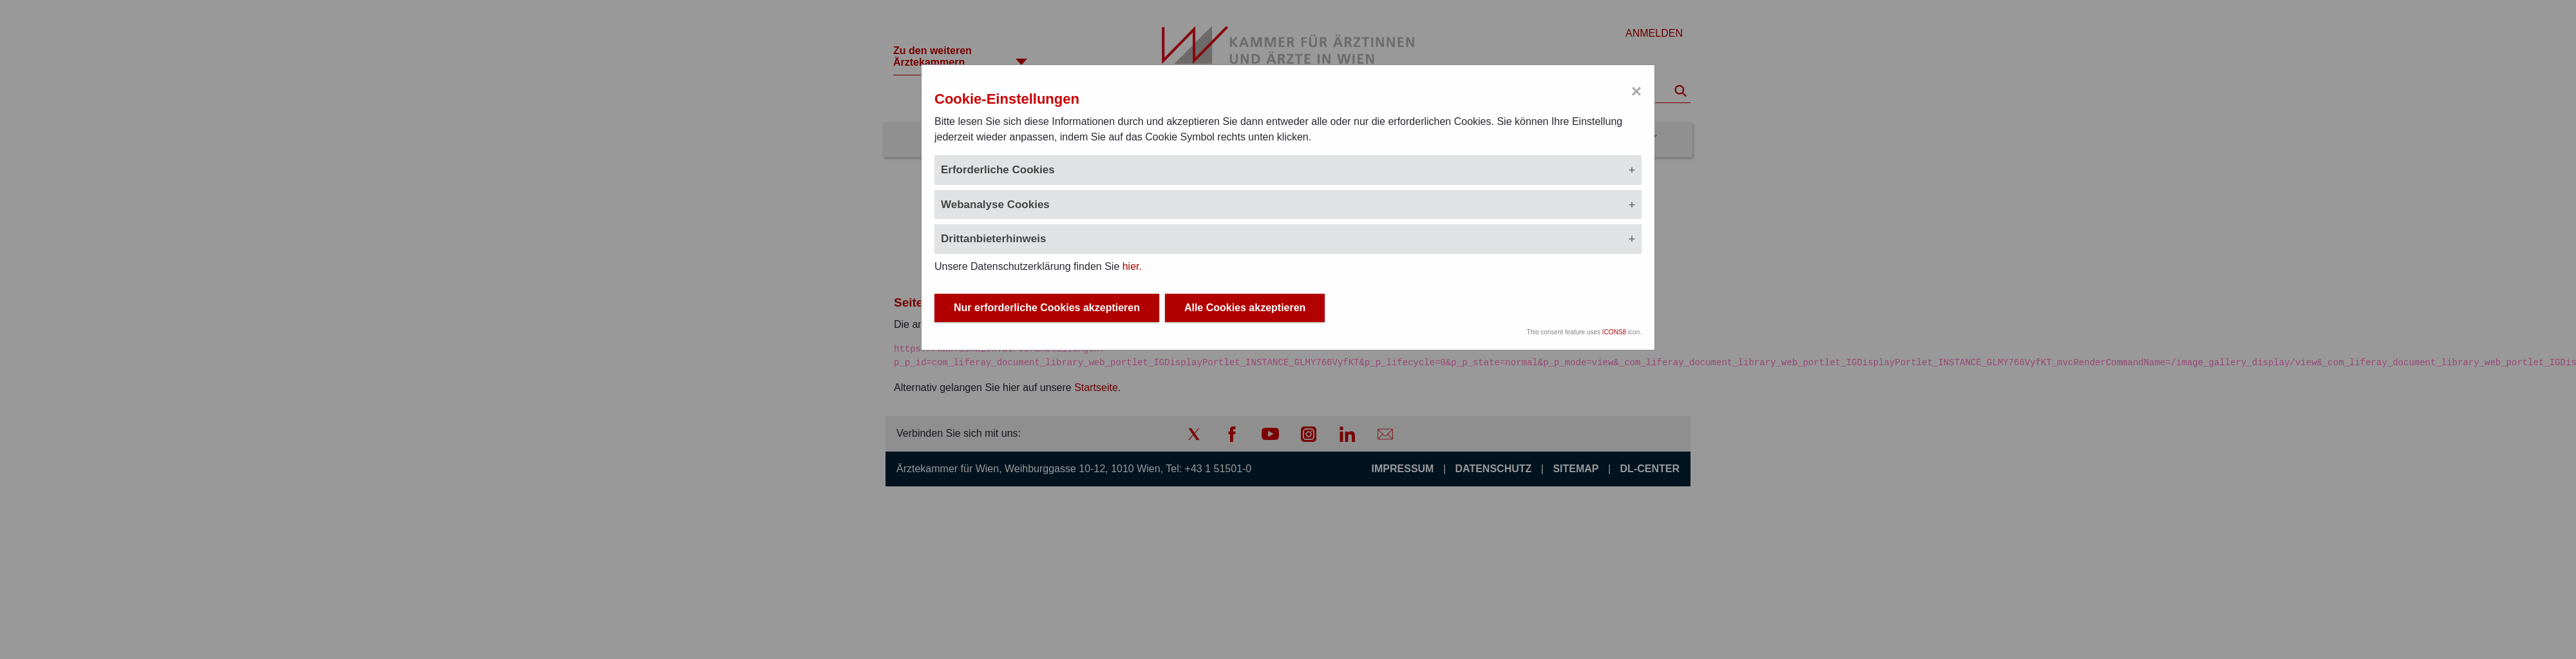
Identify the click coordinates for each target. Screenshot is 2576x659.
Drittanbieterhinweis (993, 239)
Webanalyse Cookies (995, 204)
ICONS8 (1614, 332)
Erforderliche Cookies (998, 170)
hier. (1132, 266)
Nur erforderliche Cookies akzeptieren (1047, 307)
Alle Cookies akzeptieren (1245, 307)
